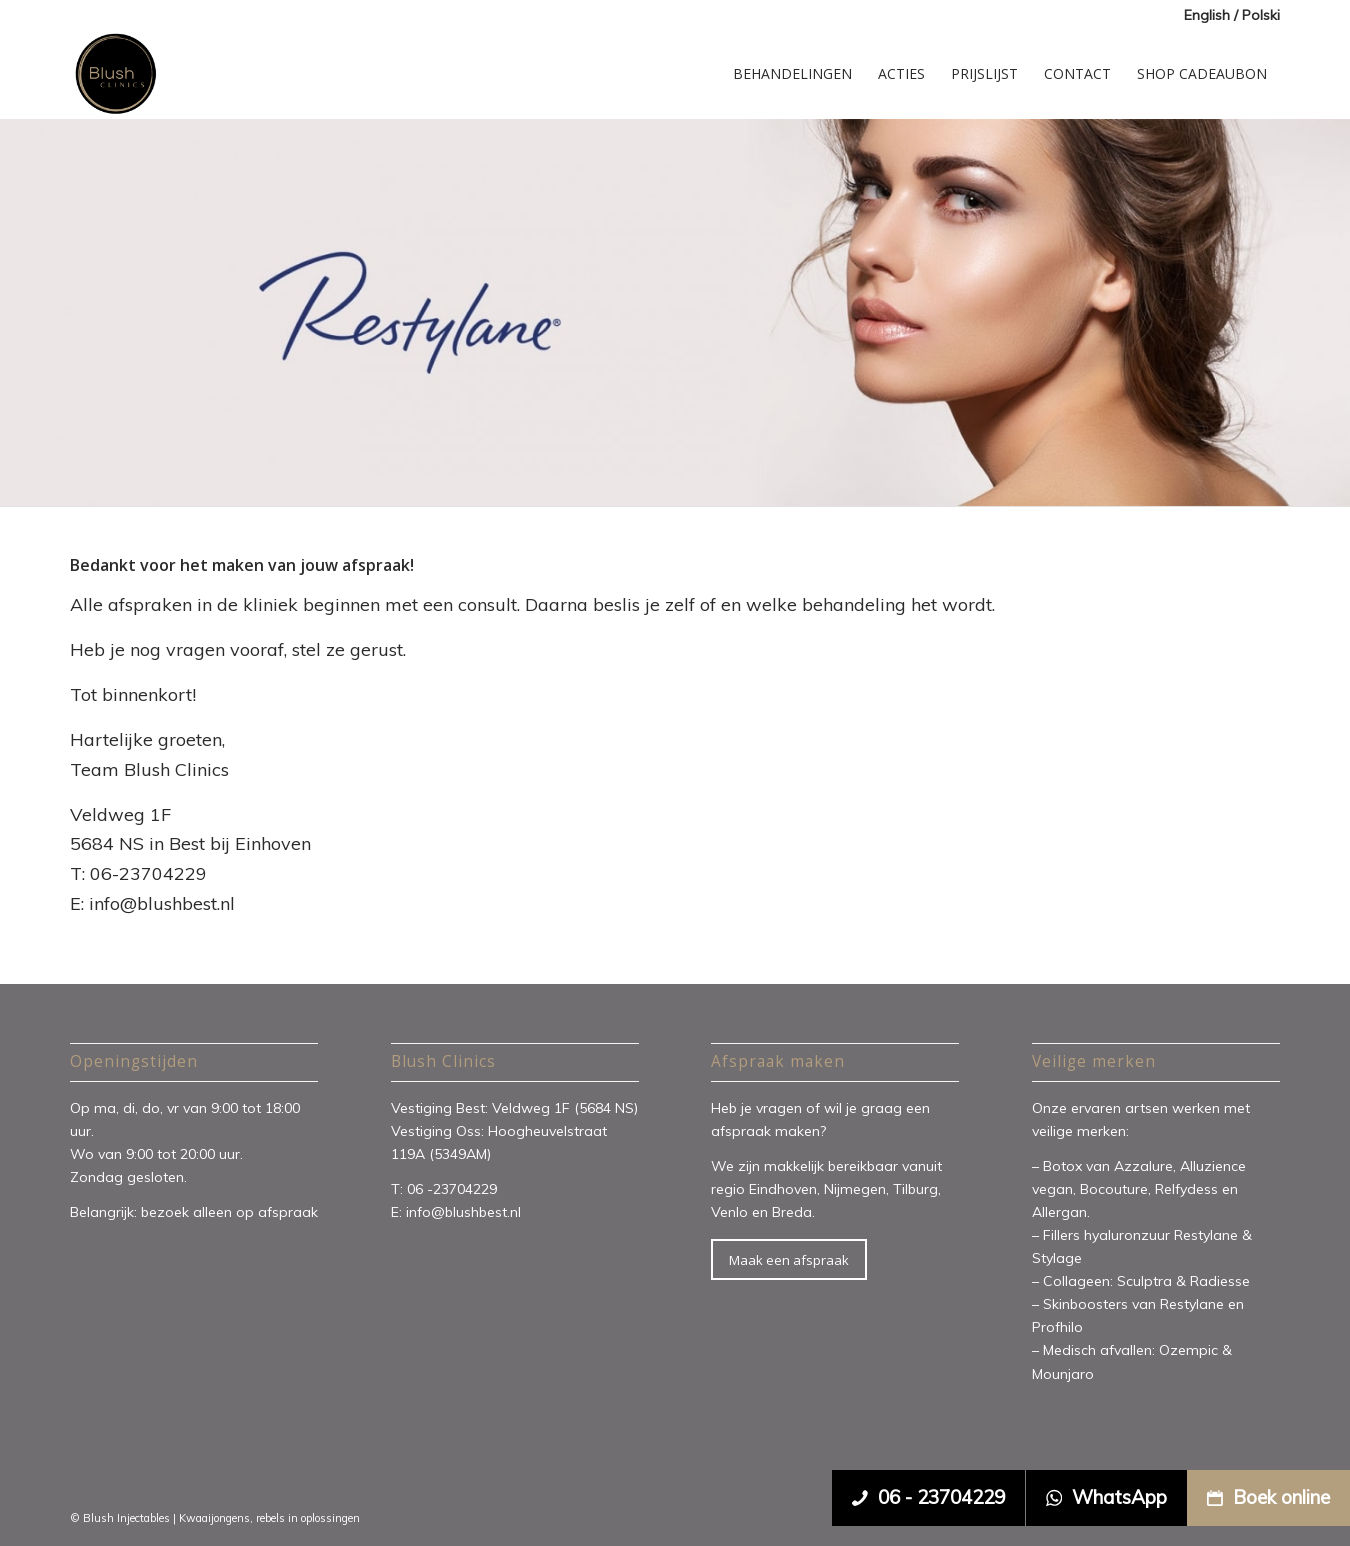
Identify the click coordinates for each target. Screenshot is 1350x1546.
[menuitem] (1227, 15)
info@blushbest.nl (463, 1212)
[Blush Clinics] (115, 74)
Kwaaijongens (214, 1518)
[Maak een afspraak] (789, 1260)
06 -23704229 (454, 1189)
